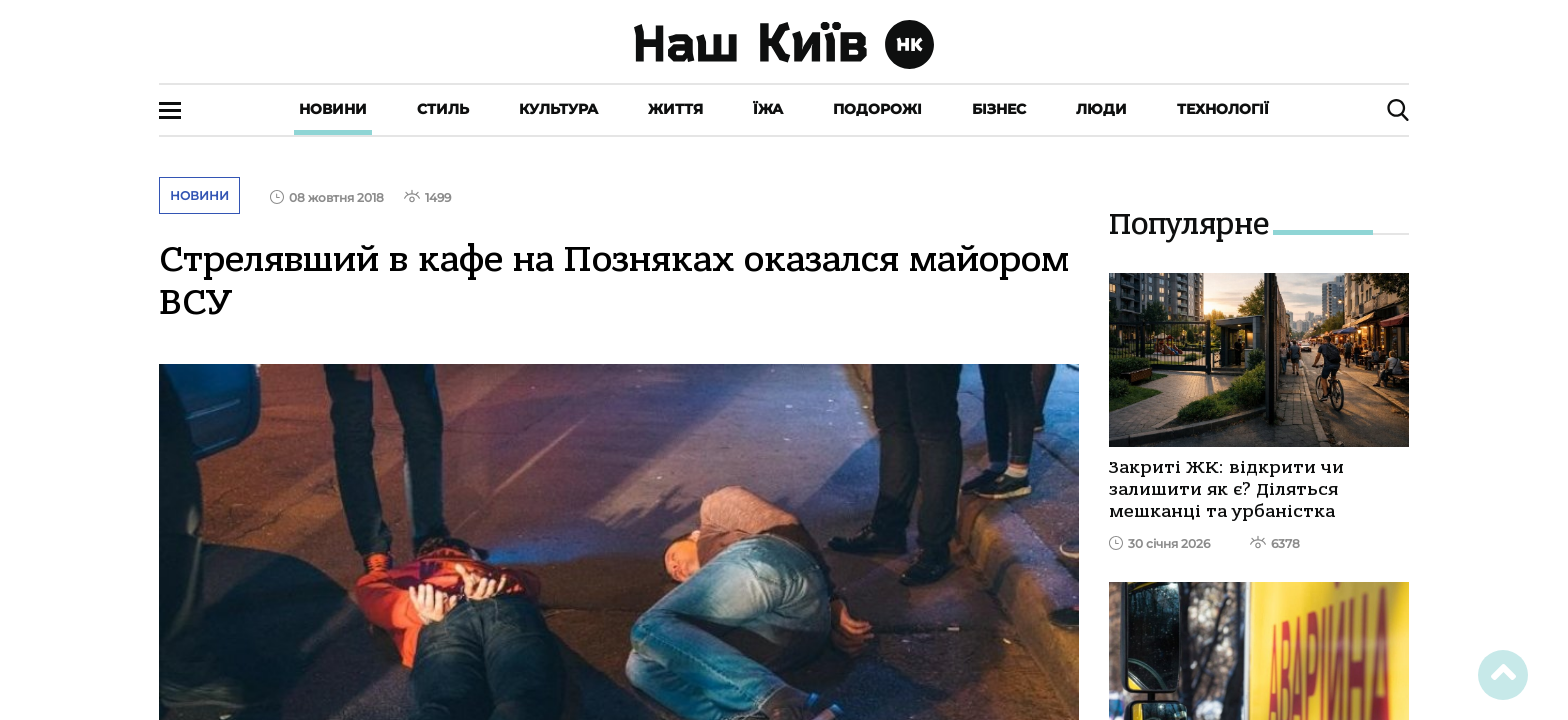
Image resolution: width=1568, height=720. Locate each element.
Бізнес (999, 109)
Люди (1101, 109)
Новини (333, 109)
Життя (675, 109)
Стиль (443, 109)
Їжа (768, 109)
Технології (1223, 109)
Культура (558, 109)
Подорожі (877, 109)
